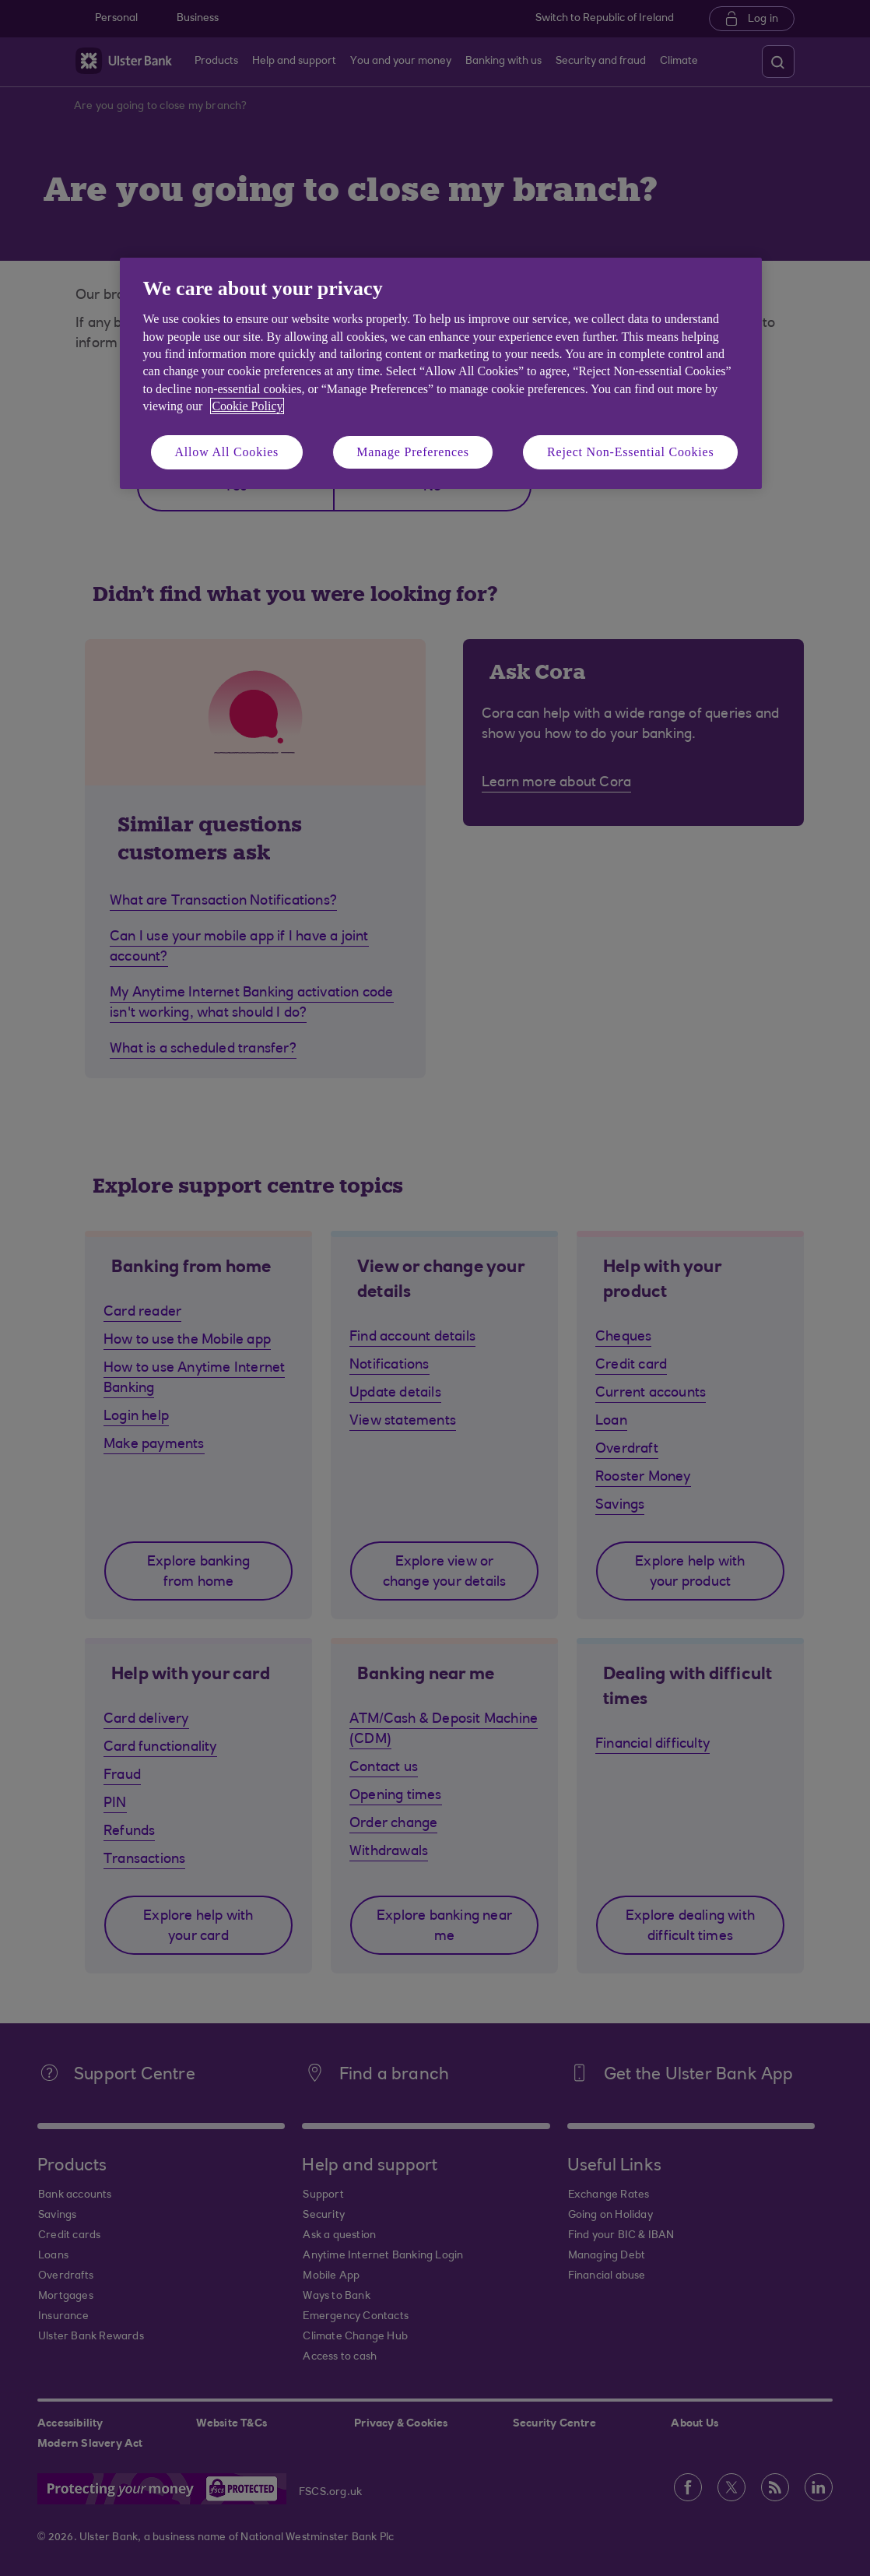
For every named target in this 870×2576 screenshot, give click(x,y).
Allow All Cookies (227, 452)
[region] (441, 373)
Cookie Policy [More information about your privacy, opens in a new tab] (247, 406)
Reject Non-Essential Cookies (630, 452)
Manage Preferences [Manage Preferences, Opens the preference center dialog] (412, 452)
